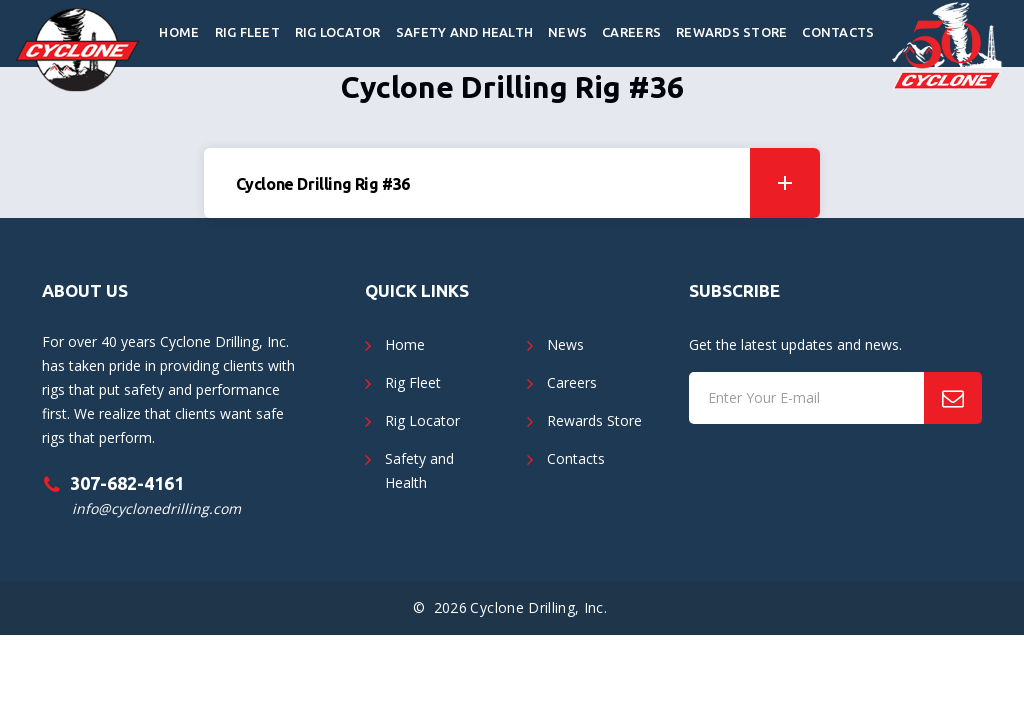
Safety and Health (464, 32)
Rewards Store (731, 32)
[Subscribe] (953, 398)
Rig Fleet (247, 32)
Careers (631, 32)
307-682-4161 (127, 483)
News (567, 32)
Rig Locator (338, 32)
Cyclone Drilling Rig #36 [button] (528, 183)
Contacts (838, 32)
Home (179, 32)
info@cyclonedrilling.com (156, 508)
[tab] (512, 183)
